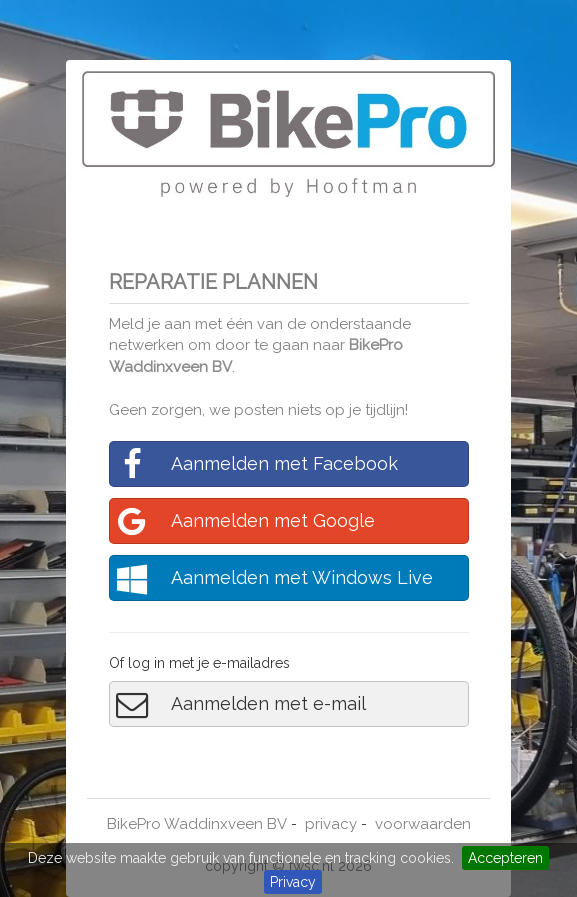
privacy (331, 824)
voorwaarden (423, 824)
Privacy (293, 882)
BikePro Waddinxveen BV (197, 824)
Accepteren (505, 858)
